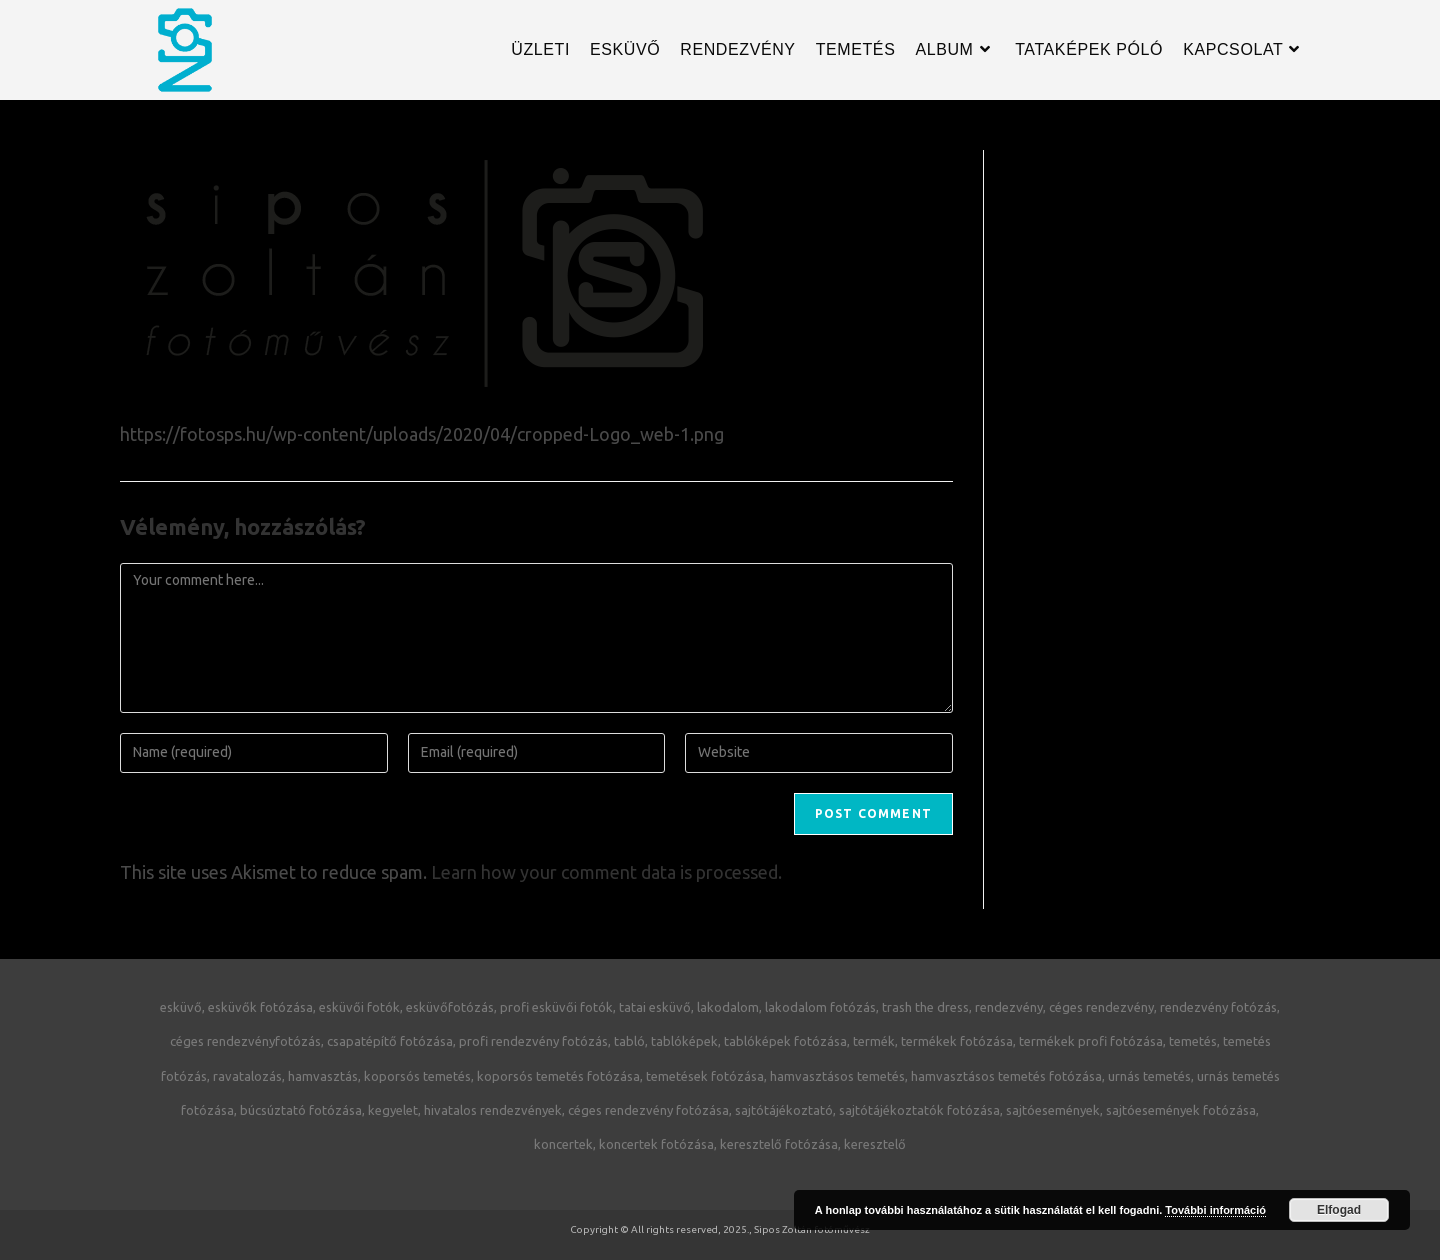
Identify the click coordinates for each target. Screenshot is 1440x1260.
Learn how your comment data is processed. (606, 872)
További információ (1215, 1210)
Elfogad (1339, 1210)
